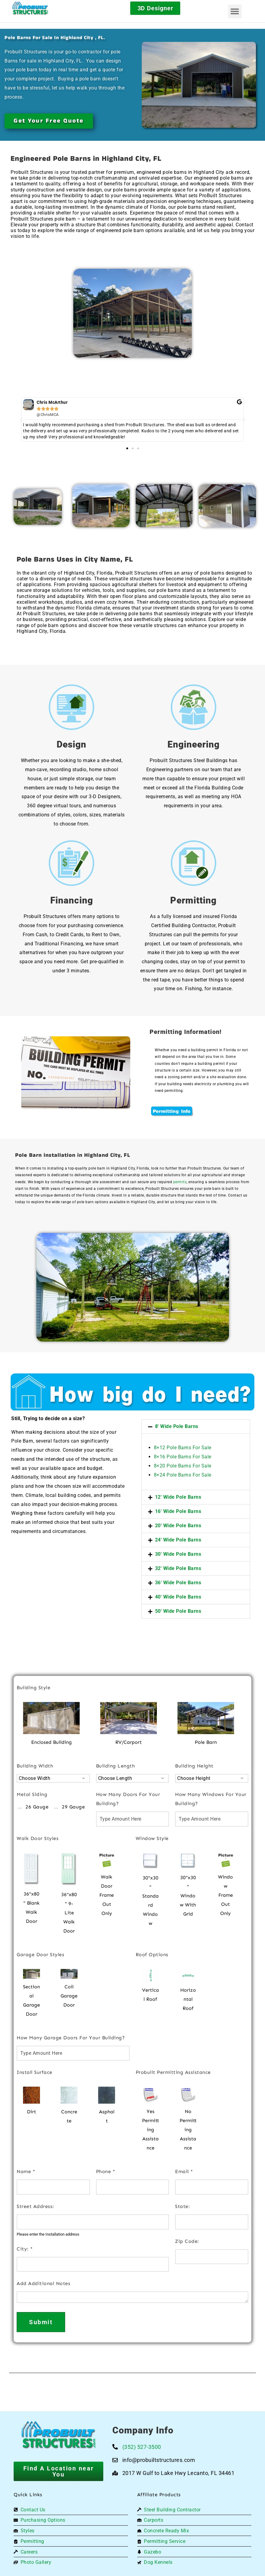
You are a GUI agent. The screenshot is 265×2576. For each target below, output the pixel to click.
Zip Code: (187, 2241)
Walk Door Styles (37, 1838)
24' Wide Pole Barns (178, 1540)
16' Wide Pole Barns (178, 1511)
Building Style (33, 1687)
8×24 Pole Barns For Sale (182, 1475)
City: (25, 2249)
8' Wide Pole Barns (176, 1426)
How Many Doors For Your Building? (128, 1798)
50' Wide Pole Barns (178, 1611)
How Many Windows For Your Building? (211, 1798)
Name (26, 2171)
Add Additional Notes (43, 2283)
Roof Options (152, 1954)
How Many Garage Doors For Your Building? (71, 2038)
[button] (235, 11)
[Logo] (40, 8)
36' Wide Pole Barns (178, 1582)
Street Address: (35, 2206)
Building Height (194, 1766)
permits (180, 1182)
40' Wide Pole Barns (178, 1597)
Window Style (152, 1838)
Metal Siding (32, 1794)
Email (184, 2171)
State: (182, 2206)
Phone (105, 2171)
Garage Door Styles (40, 1954)
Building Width (35, 1766)
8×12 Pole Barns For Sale (182, 1447)
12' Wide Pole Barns (178, 1497)
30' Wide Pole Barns (178, 1554)
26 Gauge (36, 1807)
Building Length (115, 1766)
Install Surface (34, 2072)
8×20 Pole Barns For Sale (182, 1466)
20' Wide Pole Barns (178, 1525)
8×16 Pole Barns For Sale (182, 1457)
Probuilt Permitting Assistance (173, 2072)
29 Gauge (73, 1807)
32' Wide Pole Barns (178, 1568)
